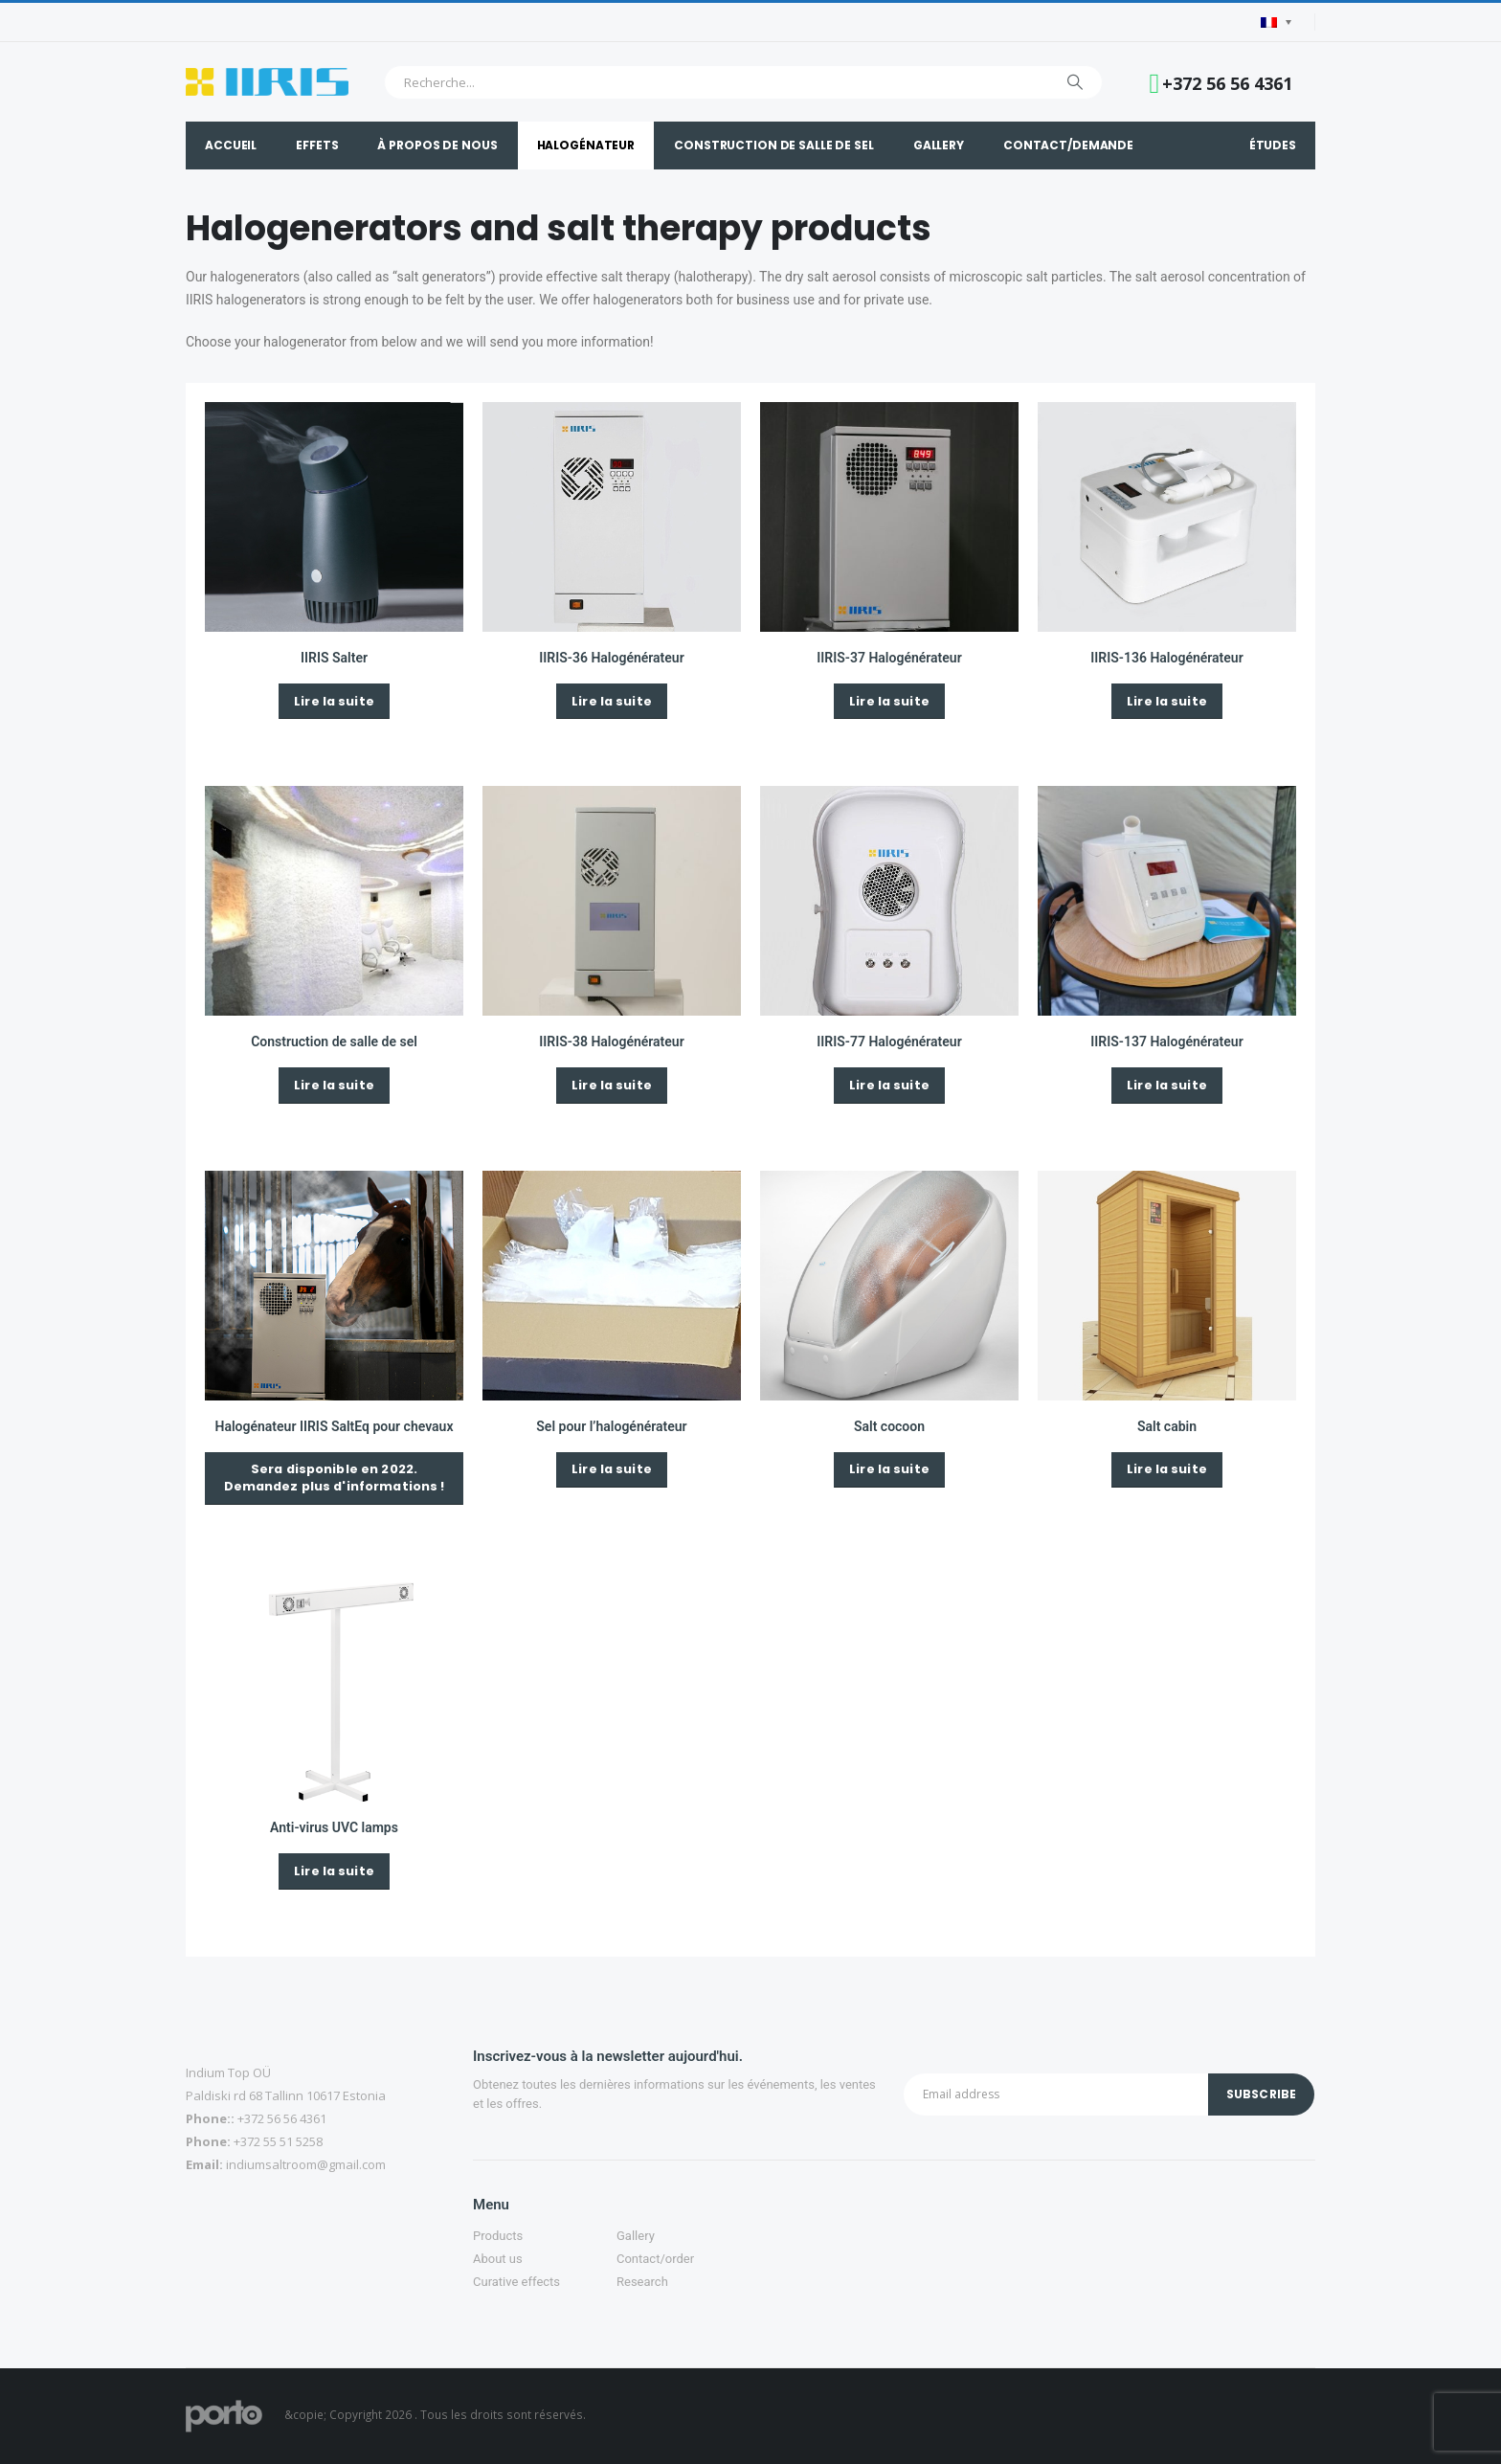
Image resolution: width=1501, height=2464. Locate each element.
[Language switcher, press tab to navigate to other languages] (1276, 22)
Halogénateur (586, 145)
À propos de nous (437, 145)
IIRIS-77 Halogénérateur (889, 1041)
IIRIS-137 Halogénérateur (1166, 1041)
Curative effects (516, 2281)
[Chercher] (1075, 82)
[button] (334, 701)
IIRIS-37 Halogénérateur (889, 657)
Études (1272, 145)
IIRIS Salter (334, 657)
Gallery (938, 145)
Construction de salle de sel (774, 145)
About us (498, 2258)
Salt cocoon (889, 1426)
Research (642, 2281)
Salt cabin (1167, 1426)
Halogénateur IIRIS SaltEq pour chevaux (334, 1426)
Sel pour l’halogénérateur (611, 1426)
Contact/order (655, 2258)
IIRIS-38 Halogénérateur (611, 1041)
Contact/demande (1068, 145)
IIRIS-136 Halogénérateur (1166, 657)
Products (498, 2236)
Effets (317, 145)
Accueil (231, 145)
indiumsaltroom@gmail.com (306, 2164)
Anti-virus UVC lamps (334, 1827)
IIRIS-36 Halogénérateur (611, 657)
